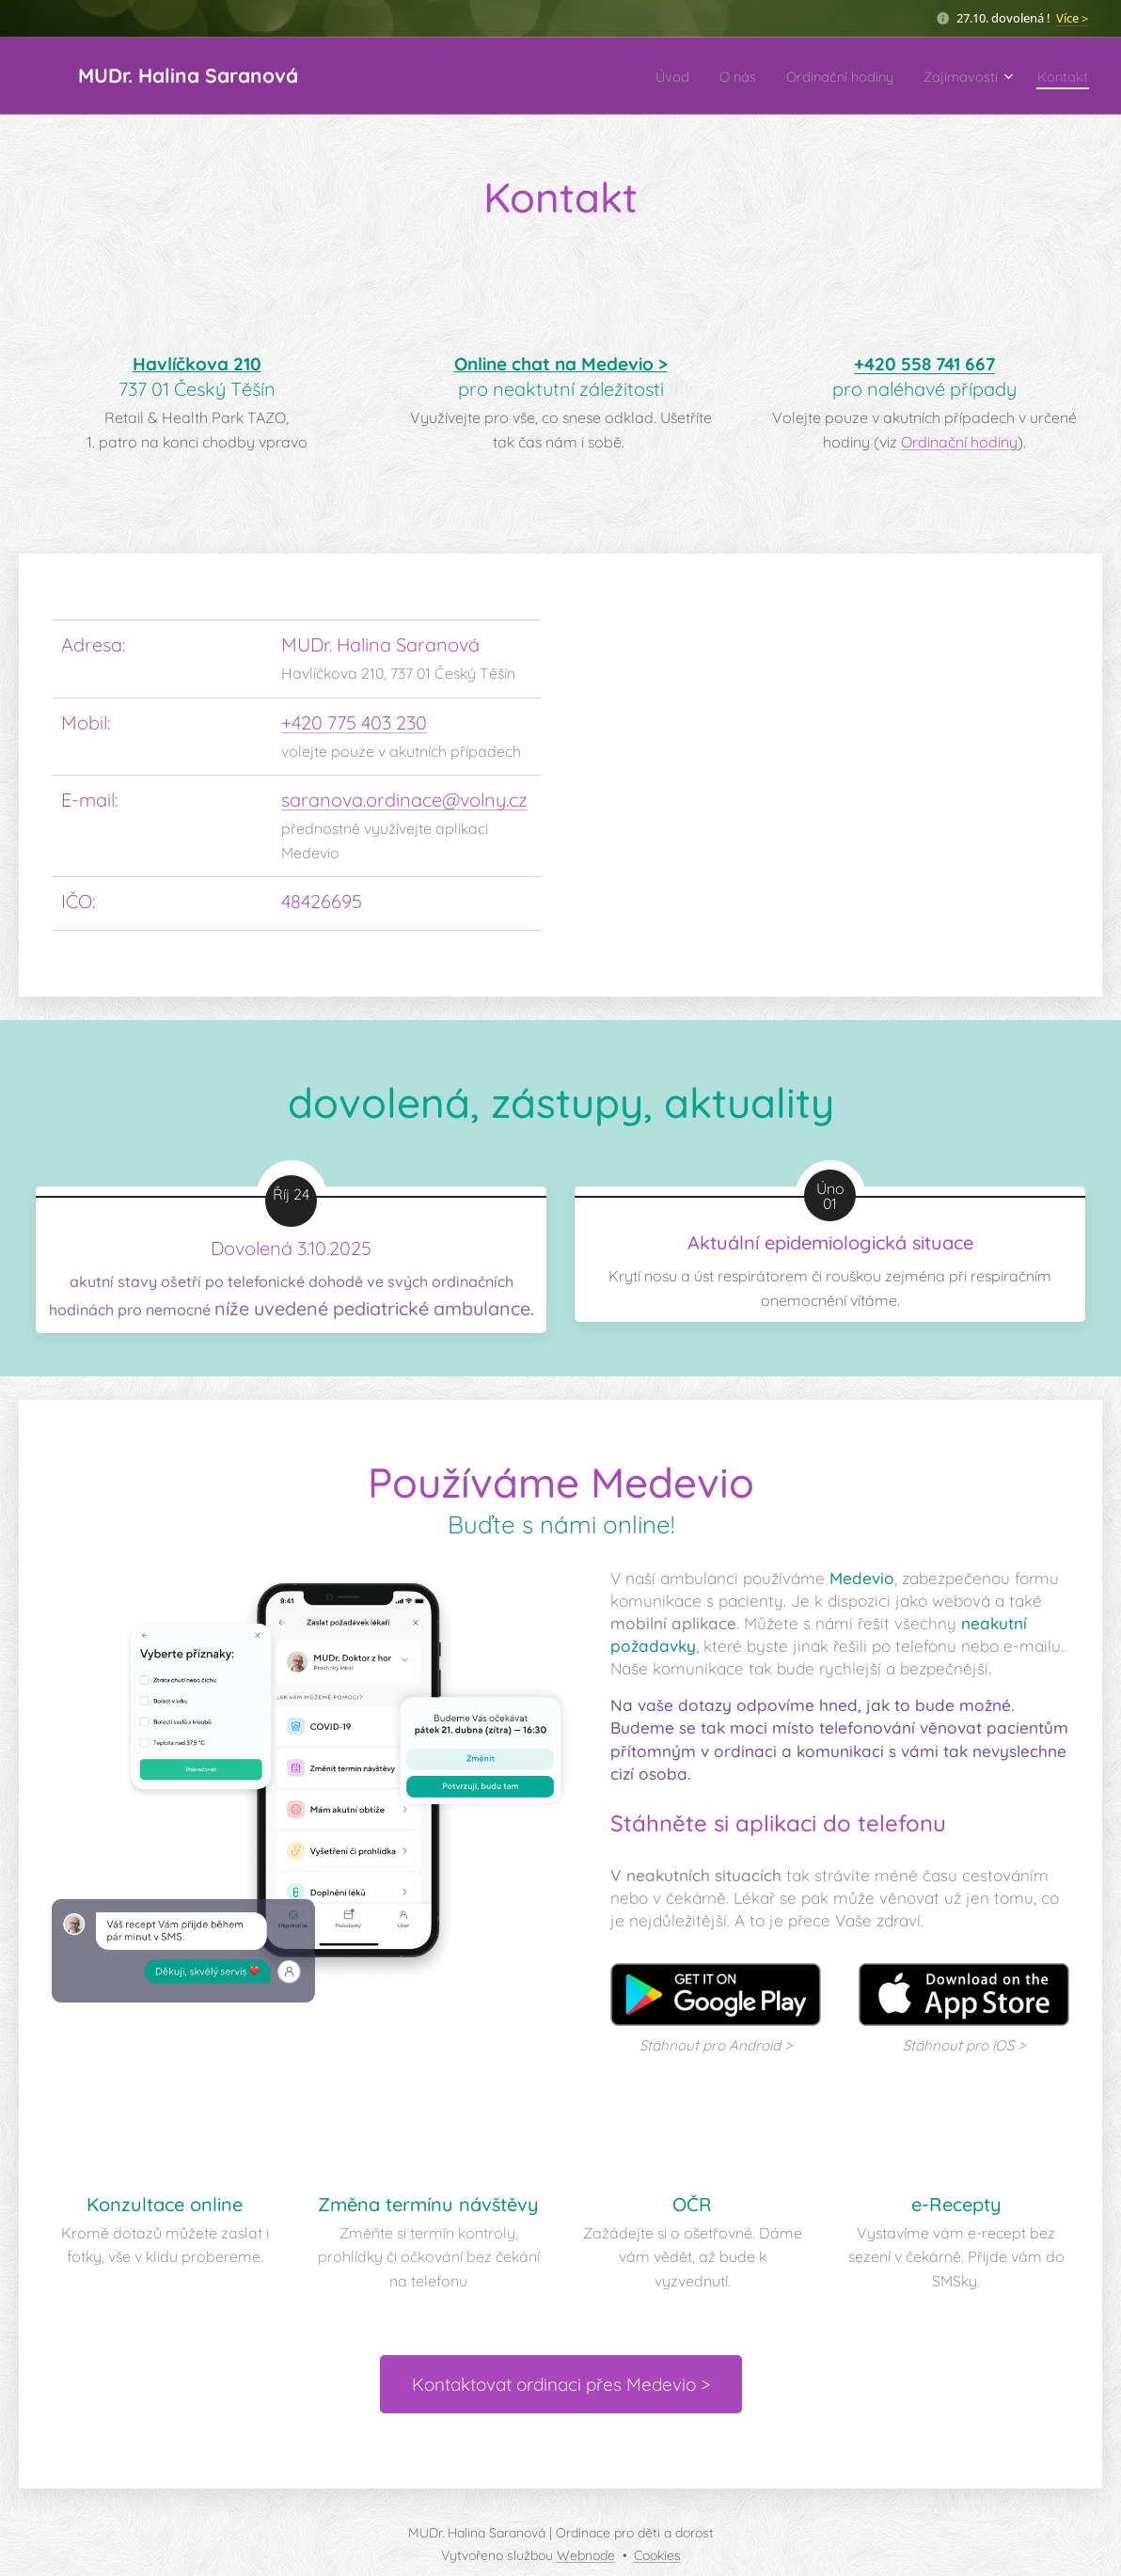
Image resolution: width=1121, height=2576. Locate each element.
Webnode (586, 2555)
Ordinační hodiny (959, 441)
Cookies (657, 2555)
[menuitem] (627, 76)
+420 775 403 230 (354, 721)
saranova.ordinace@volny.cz (404, 799)
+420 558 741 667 (924, 364)
